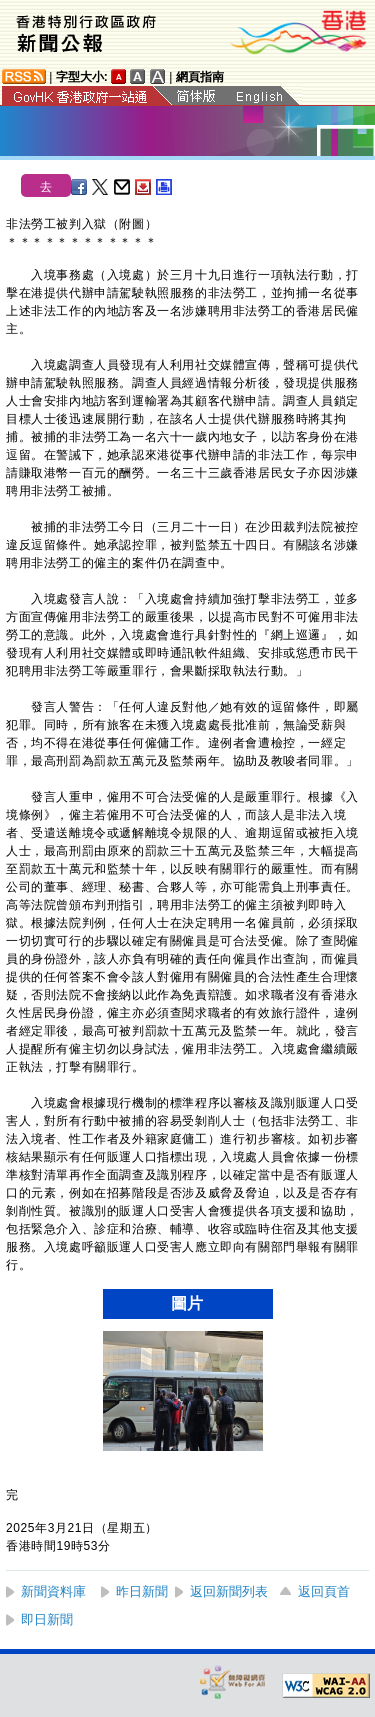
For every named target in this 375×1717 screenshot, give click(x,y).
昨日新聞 (142, 1591)
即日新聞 (47, 1619)
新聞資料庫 (53, 1591)
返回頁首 (324, 1591)
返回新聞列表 (229, 1591)
